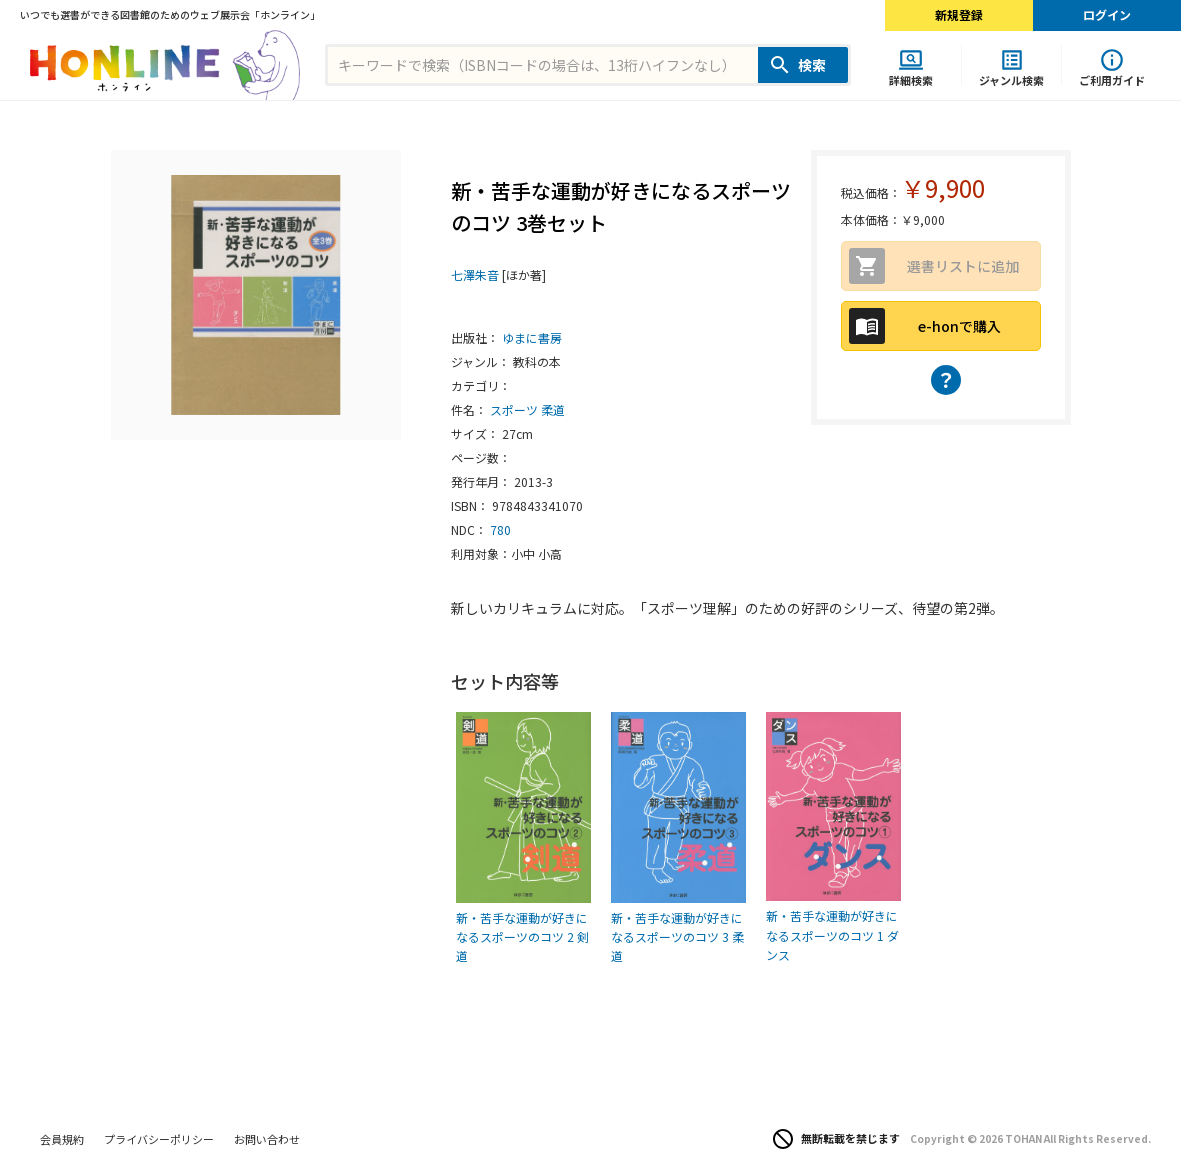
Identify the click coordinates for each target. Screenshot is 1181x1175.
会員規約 (62, 1139)
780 (500, 529)
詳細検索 (911, 79)
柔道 (553, 409)
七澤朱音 (475, 274)
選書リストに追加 (963, 266)
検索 (812, 65)
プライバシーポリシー (159, 1139)
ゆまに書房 (532, 337)
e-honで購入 (959, 326)
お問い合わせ (267, 1139)
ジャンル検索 (1011, 79)
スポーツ (514, 409)
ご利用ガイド (1112, 79)
